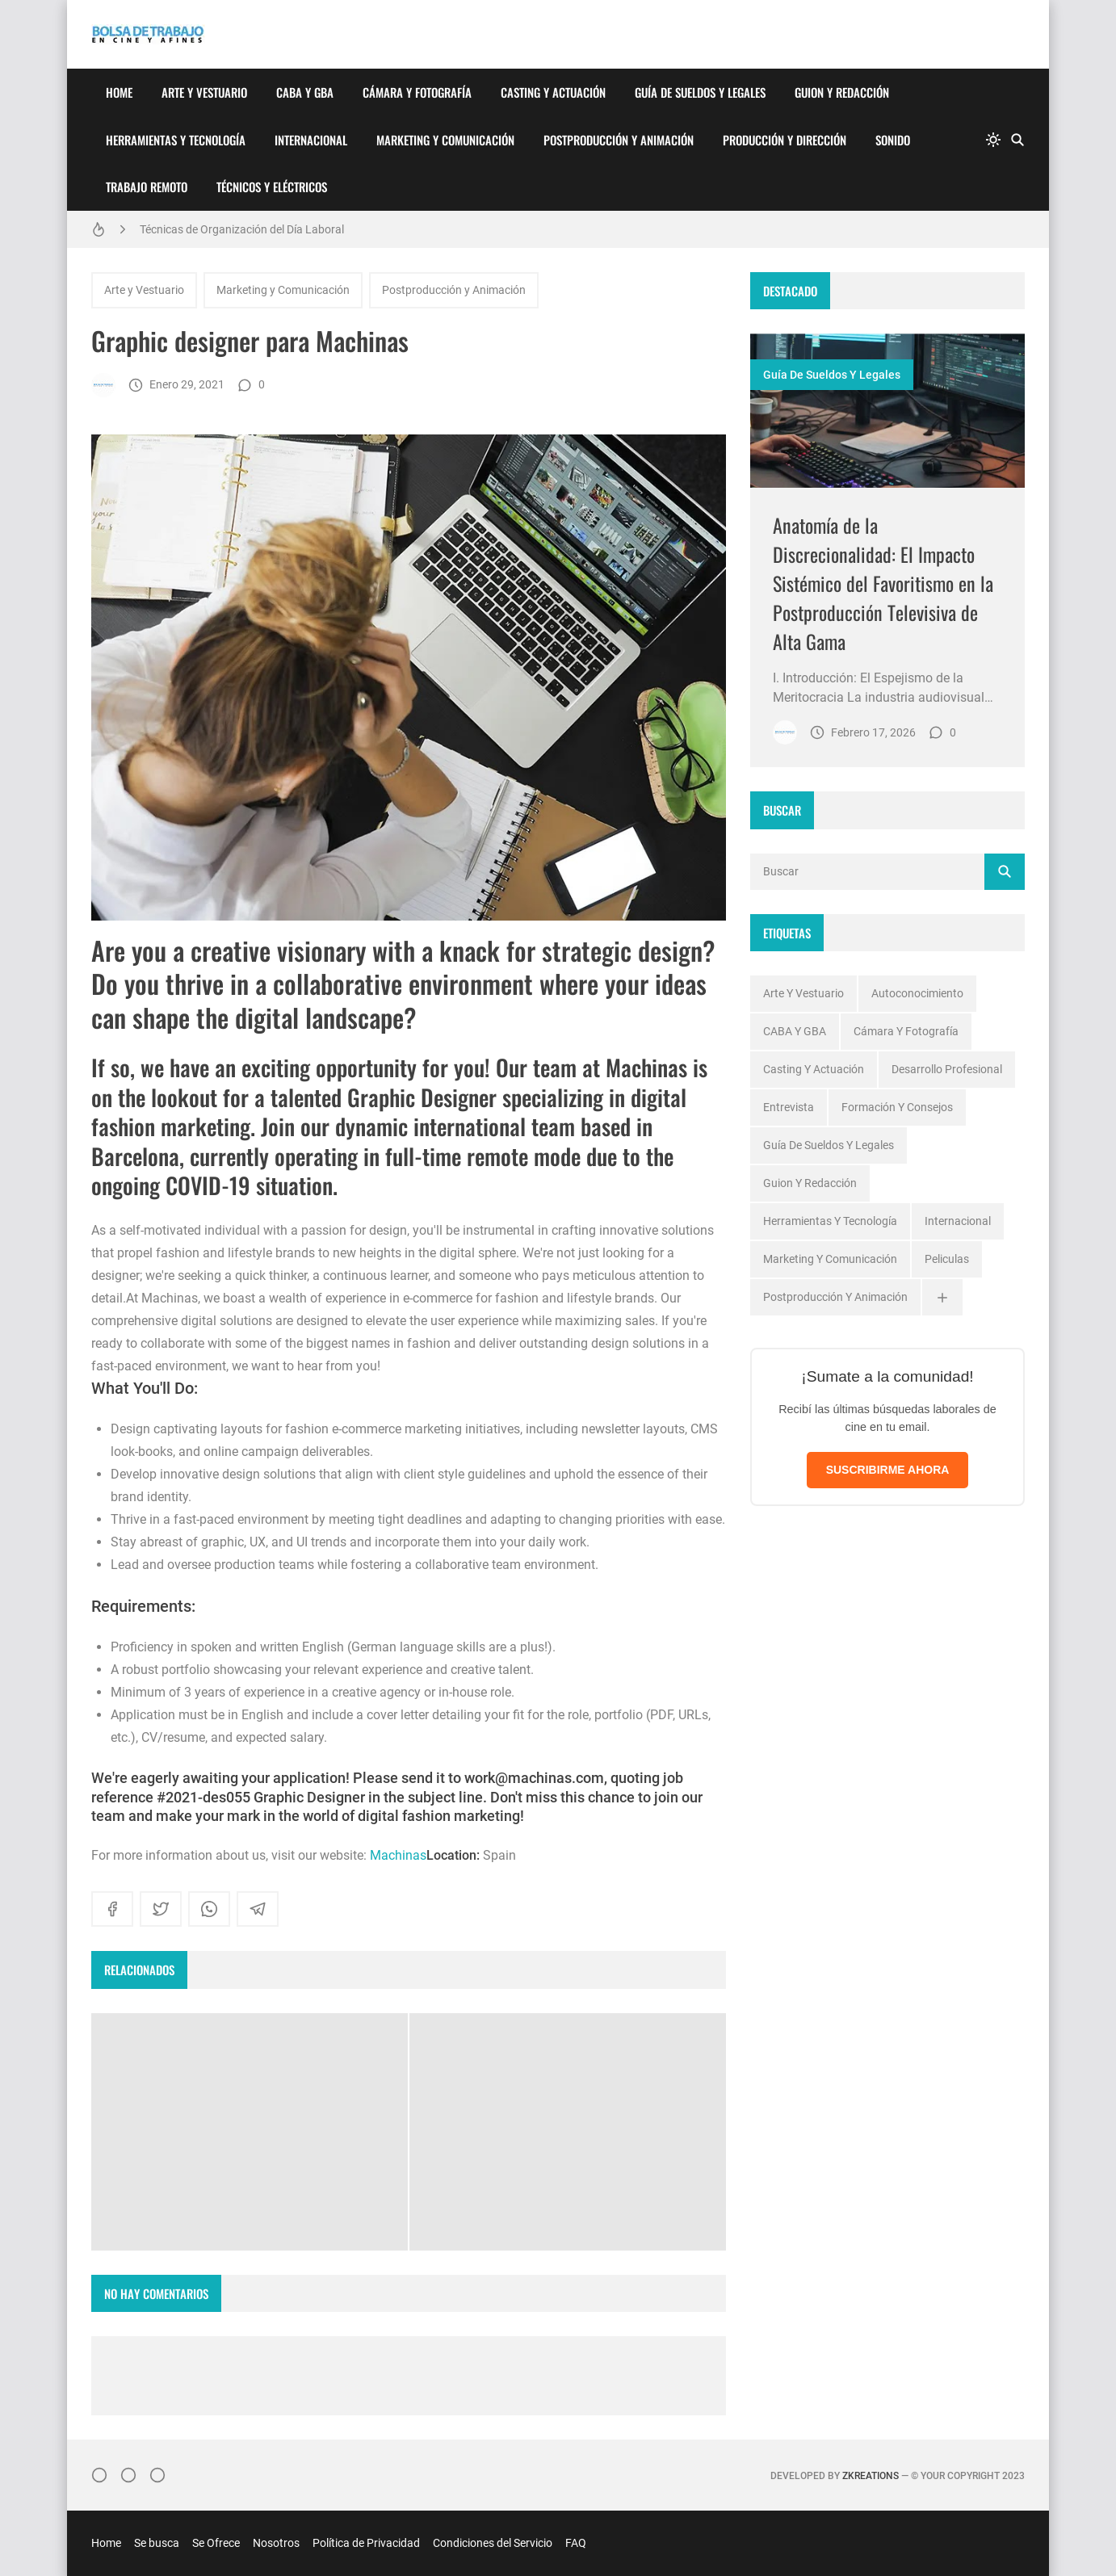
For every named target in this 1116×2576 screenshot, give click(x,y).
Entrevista (788, 1107)
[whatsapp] (209, 1909)
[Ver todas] (942, 1297)
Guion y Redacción (842, 92)
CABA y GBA (305, 92)
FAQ (575, 2542)
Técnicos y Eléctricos (271, 186)
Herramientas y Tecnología (175, 140)
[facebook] (112, 1909)
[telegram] (258, 1909)
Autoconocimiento (917, 993)
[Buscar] (1017, 140)
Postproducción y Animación (618, 140)
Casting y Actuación (553, 92)
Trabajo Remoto (146, 186)
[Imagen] (887, 411)
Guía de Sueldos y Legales (700, 92)
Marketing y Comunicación (445, 140)
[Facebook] (128, 2475)
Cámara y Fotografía (417, 92)
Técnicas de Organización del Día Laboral (242, 229)
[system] (993, 140)
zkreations (870, 2476)
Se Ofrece (216, 2542)
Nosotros (276, 2542)
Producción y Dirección (784, 140)
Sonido (892, 140)
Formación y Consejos (897, 1107)
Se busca (156, 2542)
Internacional (311, 140)
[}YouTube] (157, 2475)
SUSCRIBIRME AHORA (888, 1469)
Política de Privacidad (366, 2542)
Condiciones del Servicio (492, 2542)
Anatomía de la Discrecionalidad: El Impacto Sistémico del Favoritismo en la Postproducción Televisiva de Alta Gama (883, 583)
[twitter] (161, 1909)
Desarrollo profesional (947, 1069)
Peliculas (947, 1258)
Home (119, 92)
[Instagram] (99, 2475)
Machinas (398, 1855)
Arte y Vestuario (204, 92)
